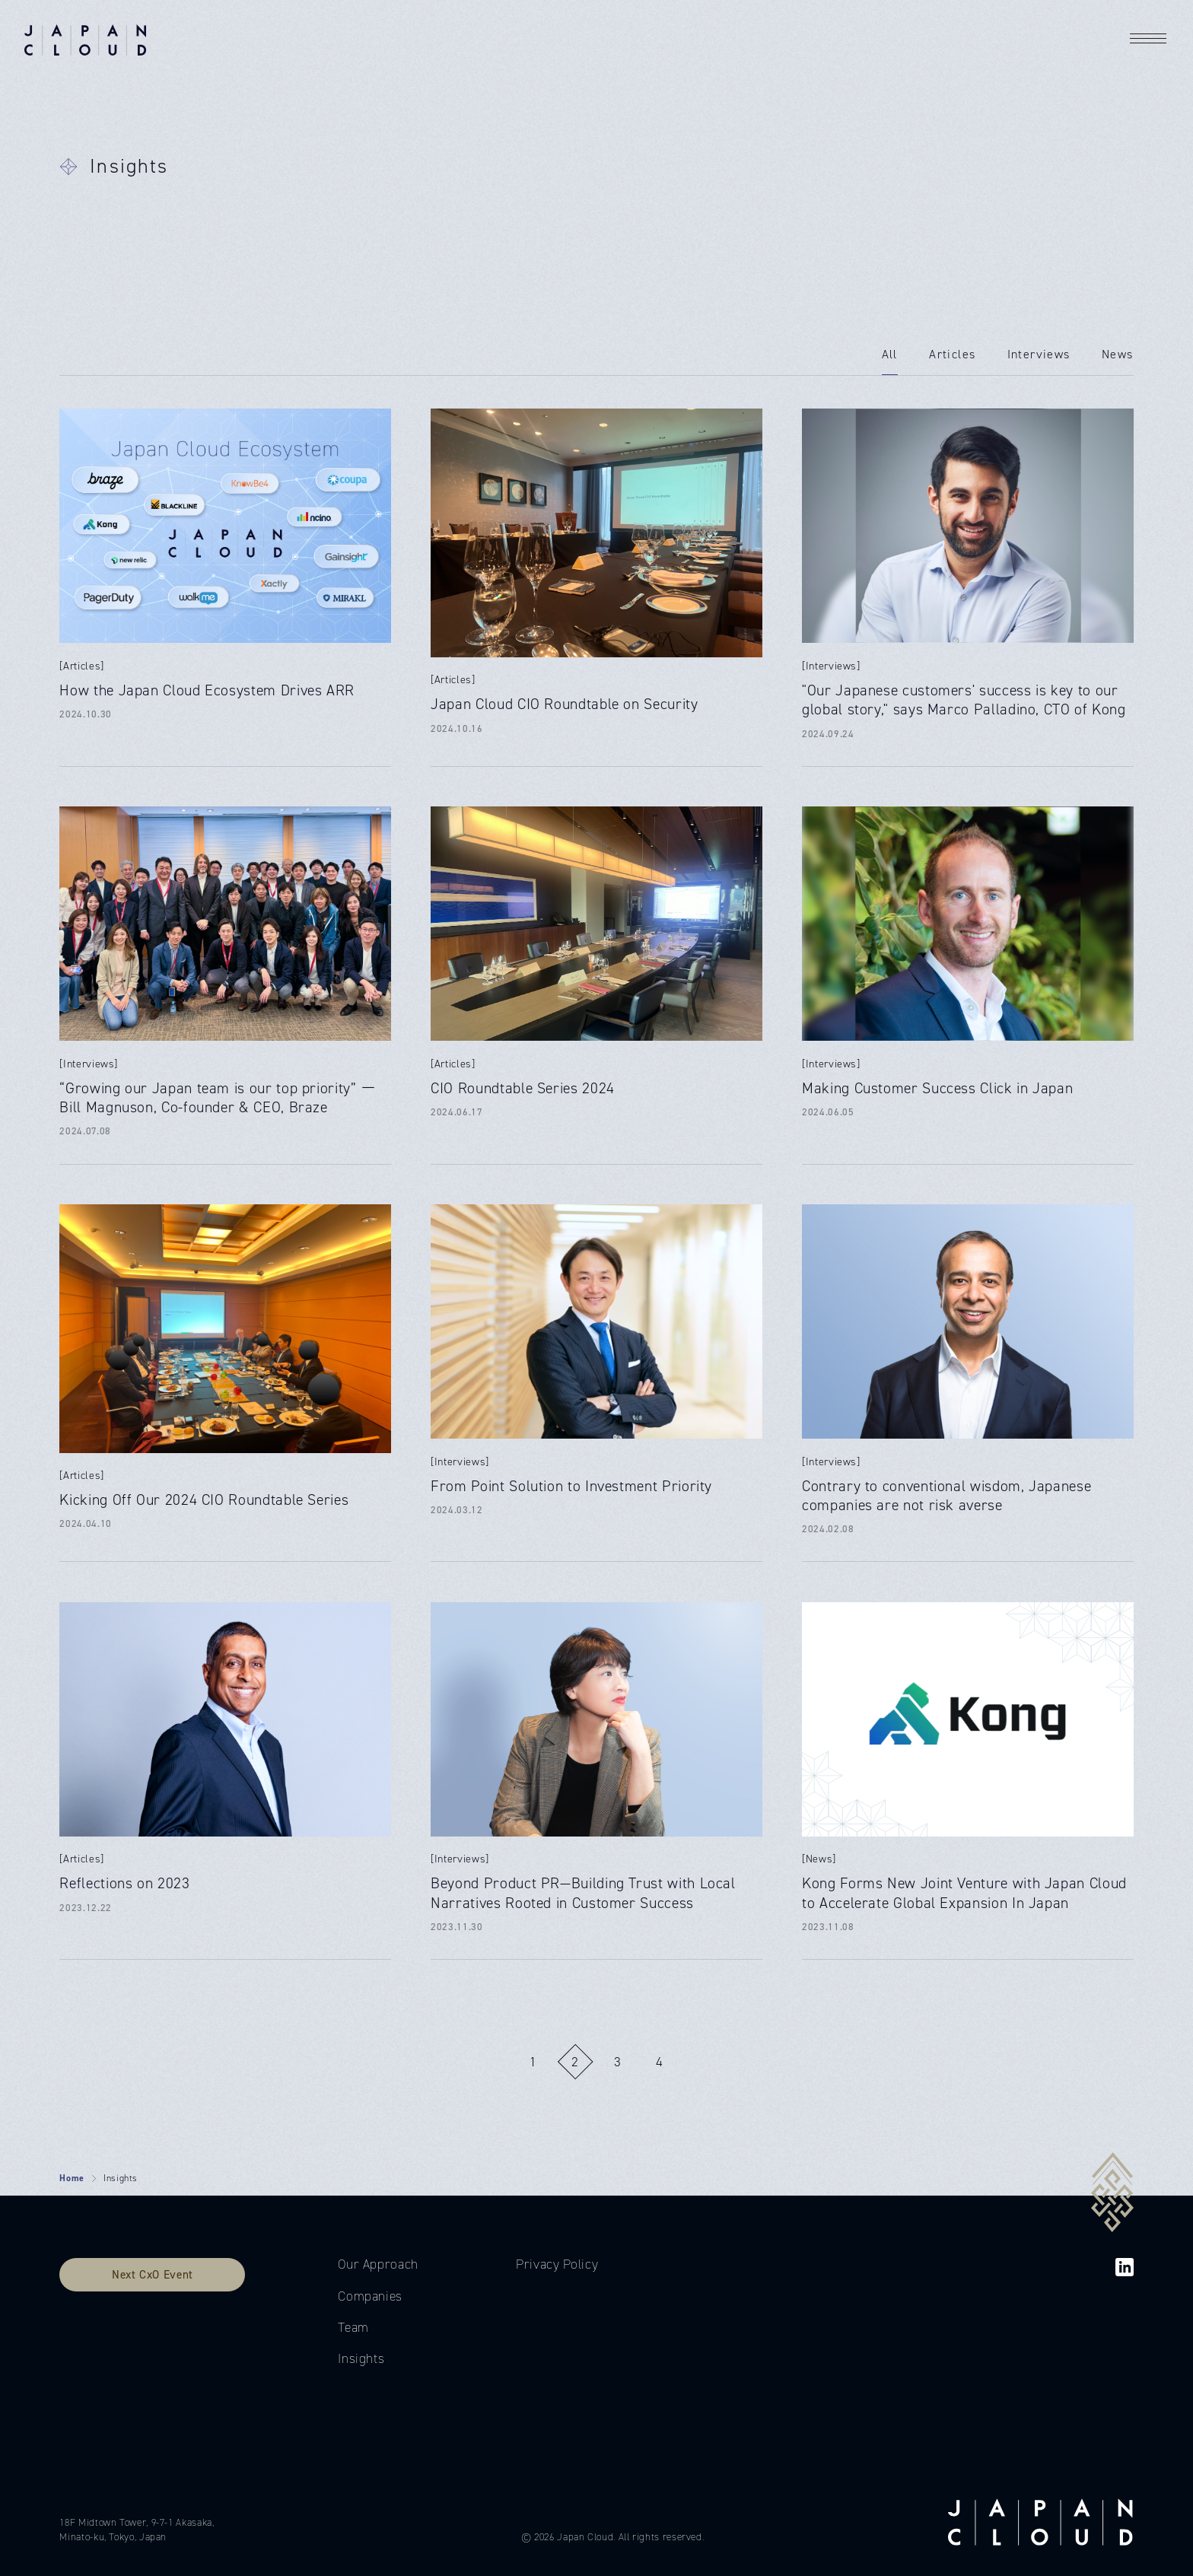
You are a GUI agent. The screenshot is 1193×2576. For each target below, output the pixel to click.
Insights (361, 2358)
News (1118, 354)
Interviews (1039, 354)
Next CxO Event (152, 2274)
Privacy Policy (557, 2264)
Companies (370, 2296)
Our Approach (378, 2264)
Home (71, 2178)
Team (353, 2327)
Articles (952, 354)
